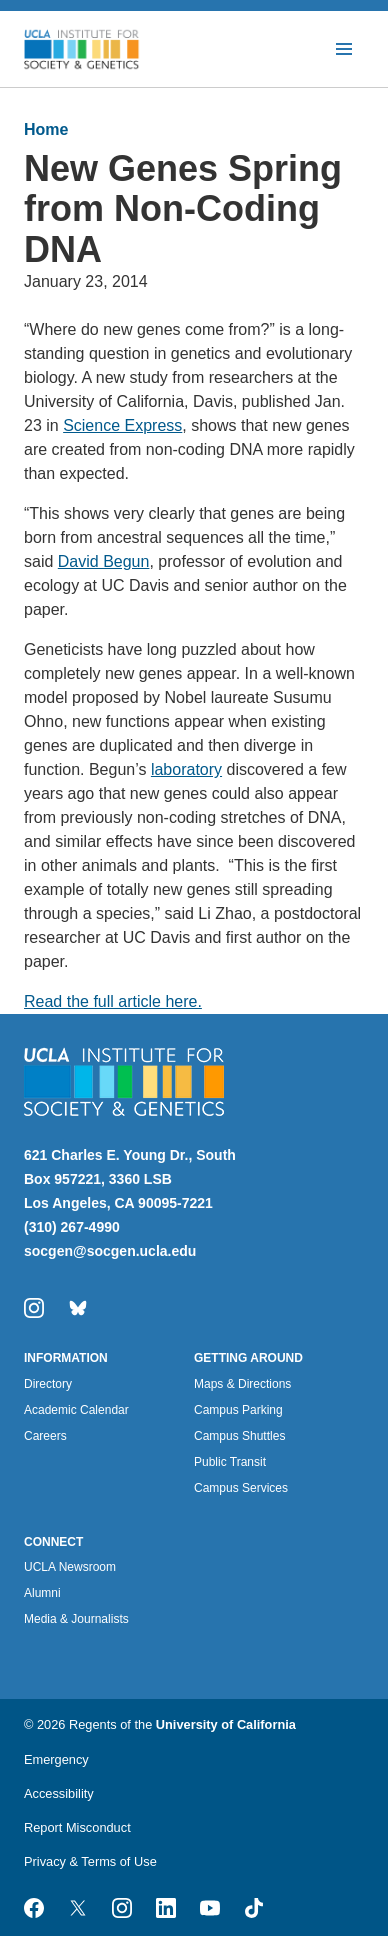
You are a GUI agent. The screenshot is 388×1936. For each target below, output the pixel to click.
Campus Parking (238, 1410)
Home (46, 129)
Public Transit (230, 1462)
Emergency (56, 1759)
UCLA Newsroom (70, 1567)
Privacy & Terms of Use (90, 1861)
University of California (226, 1724)
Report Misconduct (77, 1827)
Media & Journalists (76, 1619)
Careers (45, 1436)
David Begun (104, 561)
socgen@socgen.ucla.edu (110, 1251)
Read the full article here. (113, 1001)
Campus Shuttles (239, 1436)
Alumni (42, 1593)
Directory (48, 1384)
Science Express (122, 425)
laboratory (186, 769)
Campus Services (241, 1488)
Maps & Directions (242, 1384)
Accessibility (59, 1793)
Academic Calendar (76, 1410)
